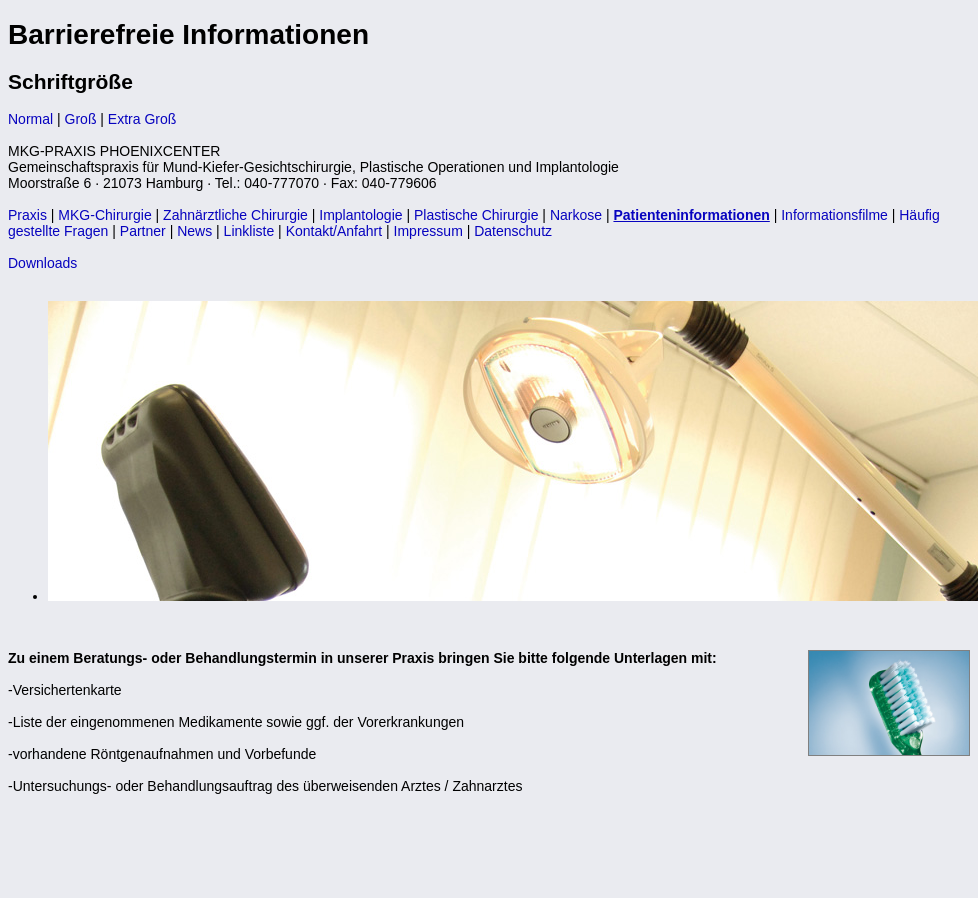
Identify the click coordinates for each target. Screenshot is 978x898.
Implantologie (360, 215)
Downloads (42, 263)
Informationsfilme (834, 215)
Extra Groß (142, 119)
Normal (30, 119)
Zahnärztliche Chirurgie (235, 215)
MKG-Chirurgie (104, 215)
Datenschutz (513, 231)
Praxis (27, 215)
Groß (81, 119)
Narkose (576, 215)
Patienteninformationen (691, 215)
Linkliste (249, 231)
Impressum (428, 231)
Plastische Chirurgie (476, 215)
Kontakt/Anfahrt (334, 231)
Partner (143, 231)
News (194, 231)
